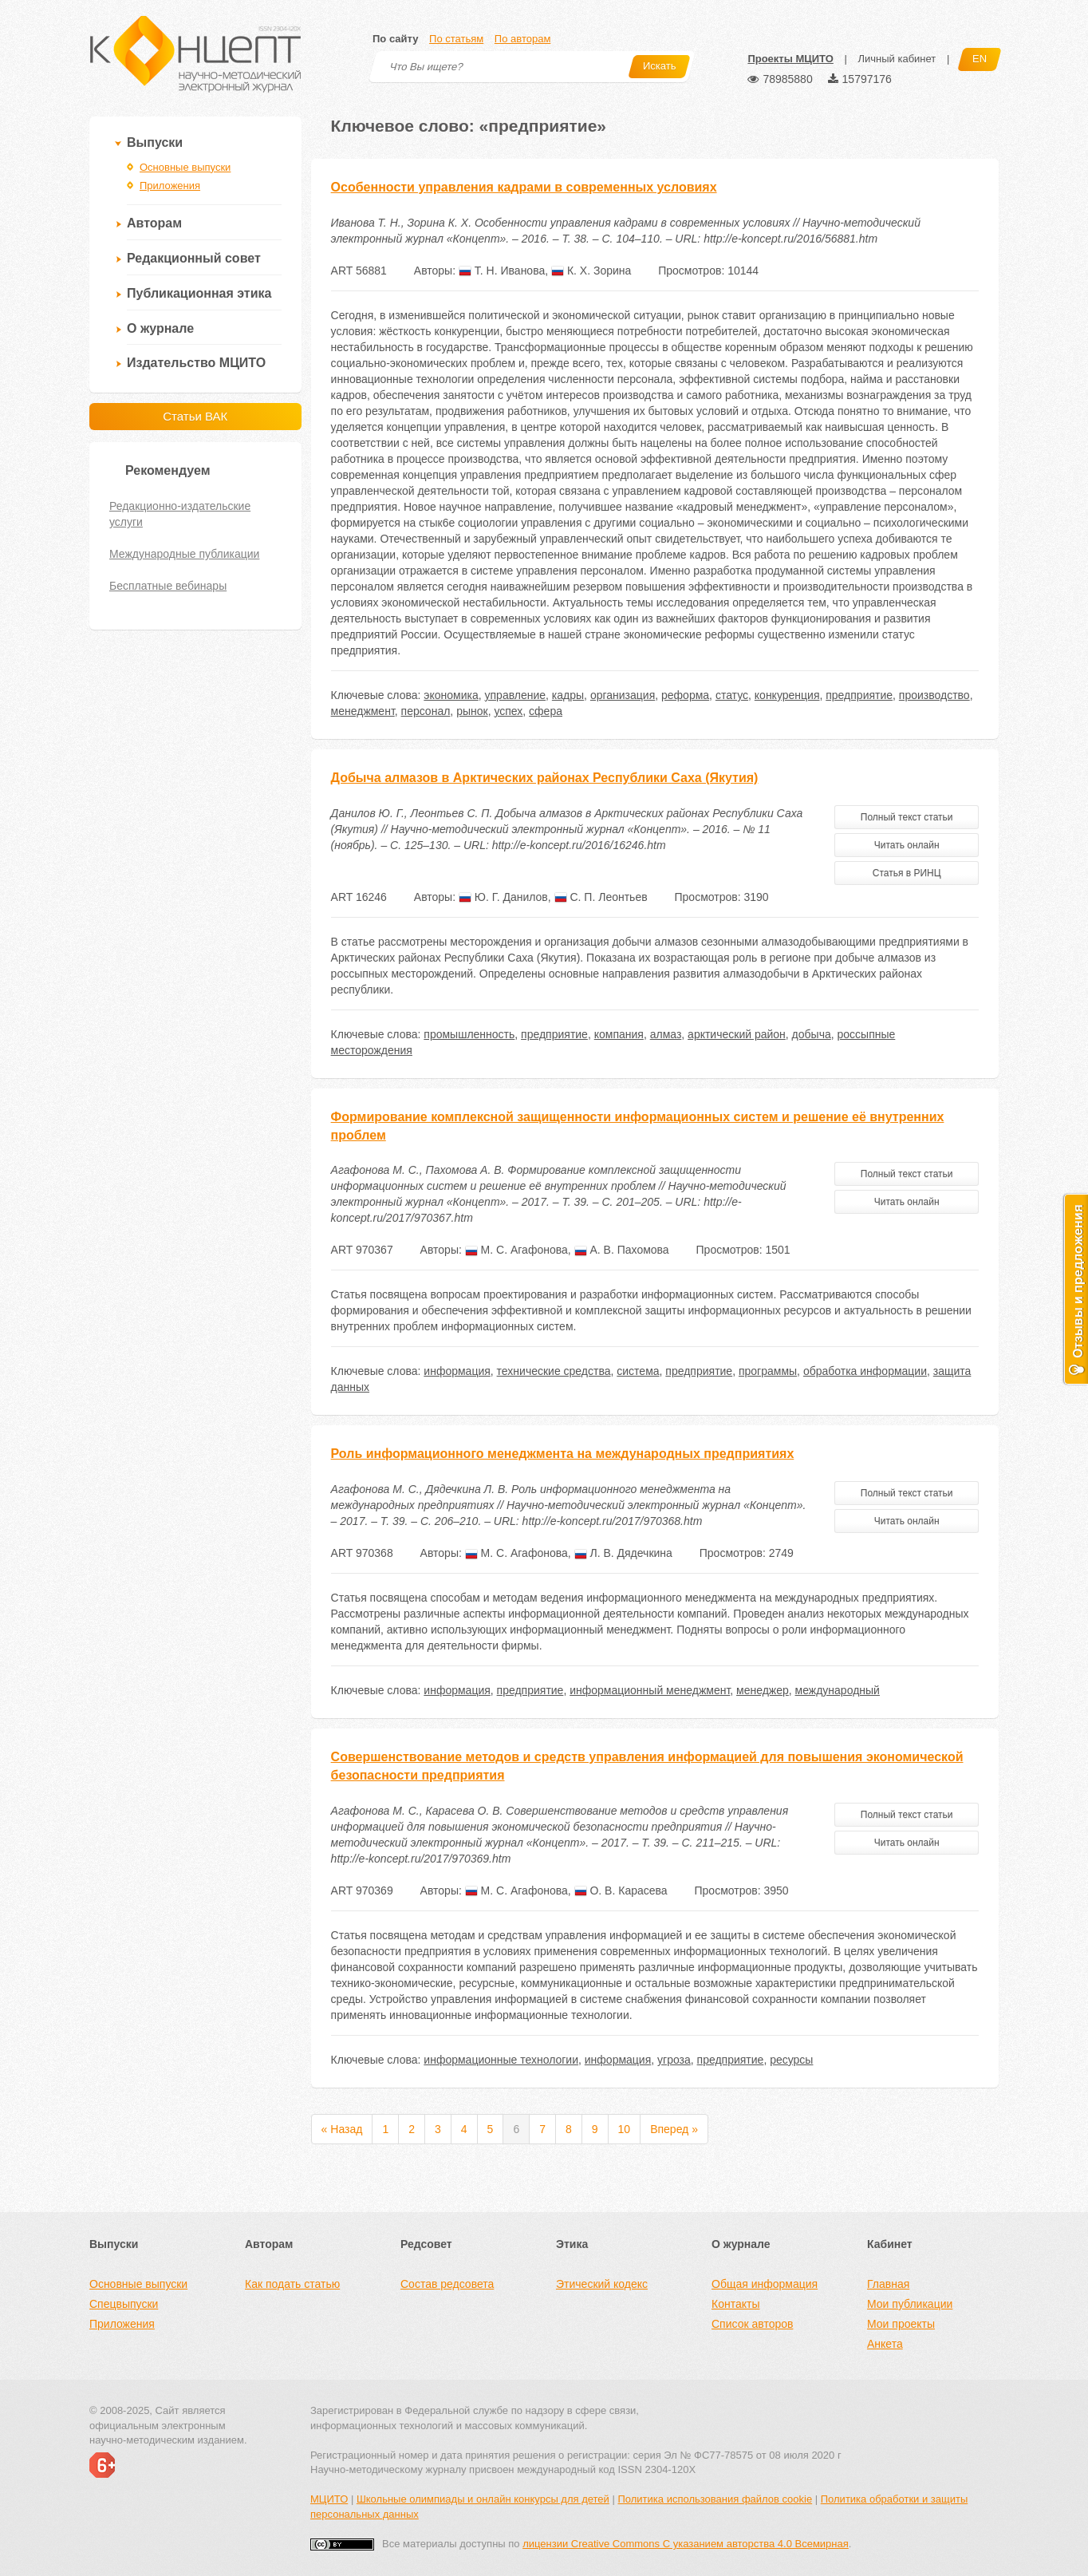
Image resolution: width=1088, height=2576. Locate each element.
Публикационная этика (199, 293)
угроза (674, 2059)
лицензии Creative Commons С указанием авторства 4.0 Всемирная (685, 2544)
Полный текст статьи (907, 817)
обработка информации (865, 1371)
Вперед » (674, 2129)
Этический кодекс (602, 2284)
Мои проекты (901, 2323)
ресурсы (791, 2059)
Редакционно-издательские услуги (179, 514)
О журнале (160, 328)
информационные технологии (501, 2059)
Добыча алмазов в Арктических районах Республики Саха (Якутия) (545, 777)
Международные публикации (184, 553)
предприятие (859, 695)
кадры (568, 695)
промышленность (469, 1034)
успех (508, 711)
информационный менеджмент (650, 1690)
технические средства (554, 1371)
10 (624, 2129)
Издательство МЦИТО (196, 362)
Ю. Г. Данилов (503, 897)
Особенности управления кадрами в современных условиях (524, 187)
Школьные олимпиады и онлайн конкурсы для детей (483, 2499)
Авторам (154, 223)
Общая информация (765, 2284)
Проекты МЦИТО (790, 59)
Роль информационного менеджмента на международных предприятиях (562, 1453)
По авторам (522, 39)
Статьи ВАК (195, 416)
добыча (811, 1034)
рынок (472, 711)
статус (731, 695)
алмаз (666, 1034)
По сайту (395, 39)
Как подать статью (292, 2284)
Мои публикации (909, 2303)
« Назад (342, 2129)
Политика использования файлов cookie (714, 2499)
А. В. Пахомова (621, 1249)
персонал (426, 711)
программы (768, 1371)
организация (622, 695)
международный (837, 1690)
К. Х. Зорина (591, 270)
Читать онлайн (907, 845)
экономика (451, 695)
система (638, 1371)
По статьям (456, 39)
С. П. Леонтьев (601, 897)
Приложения (170, 186)
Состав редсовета (447, 2284)
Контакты (735, 2303)
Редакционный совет (194, 258)
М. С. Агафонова (516, 1249)
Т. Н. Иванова (502, 270)
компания (619, 1034)
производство (934, 695)
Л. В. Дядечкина (623, 1553)
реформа (685, 695)
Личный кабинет (896, 59)
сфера (545, 711)
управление (515, 695)
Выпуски (155, 142)
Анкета (885, 2343)
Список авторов (752, 2323)
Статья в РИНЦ (907, 873)
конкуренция (787, 695)
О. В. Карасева (621, 1890)
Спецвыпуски (123, 2303)
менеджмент (363, 711)
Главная (888, 2284)
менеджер (762, 1690)
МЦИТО (329, 2499)
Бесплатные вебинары (168, 585)
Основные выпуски (185, 167)
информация (457, 1371)
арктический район (737, 1034)
